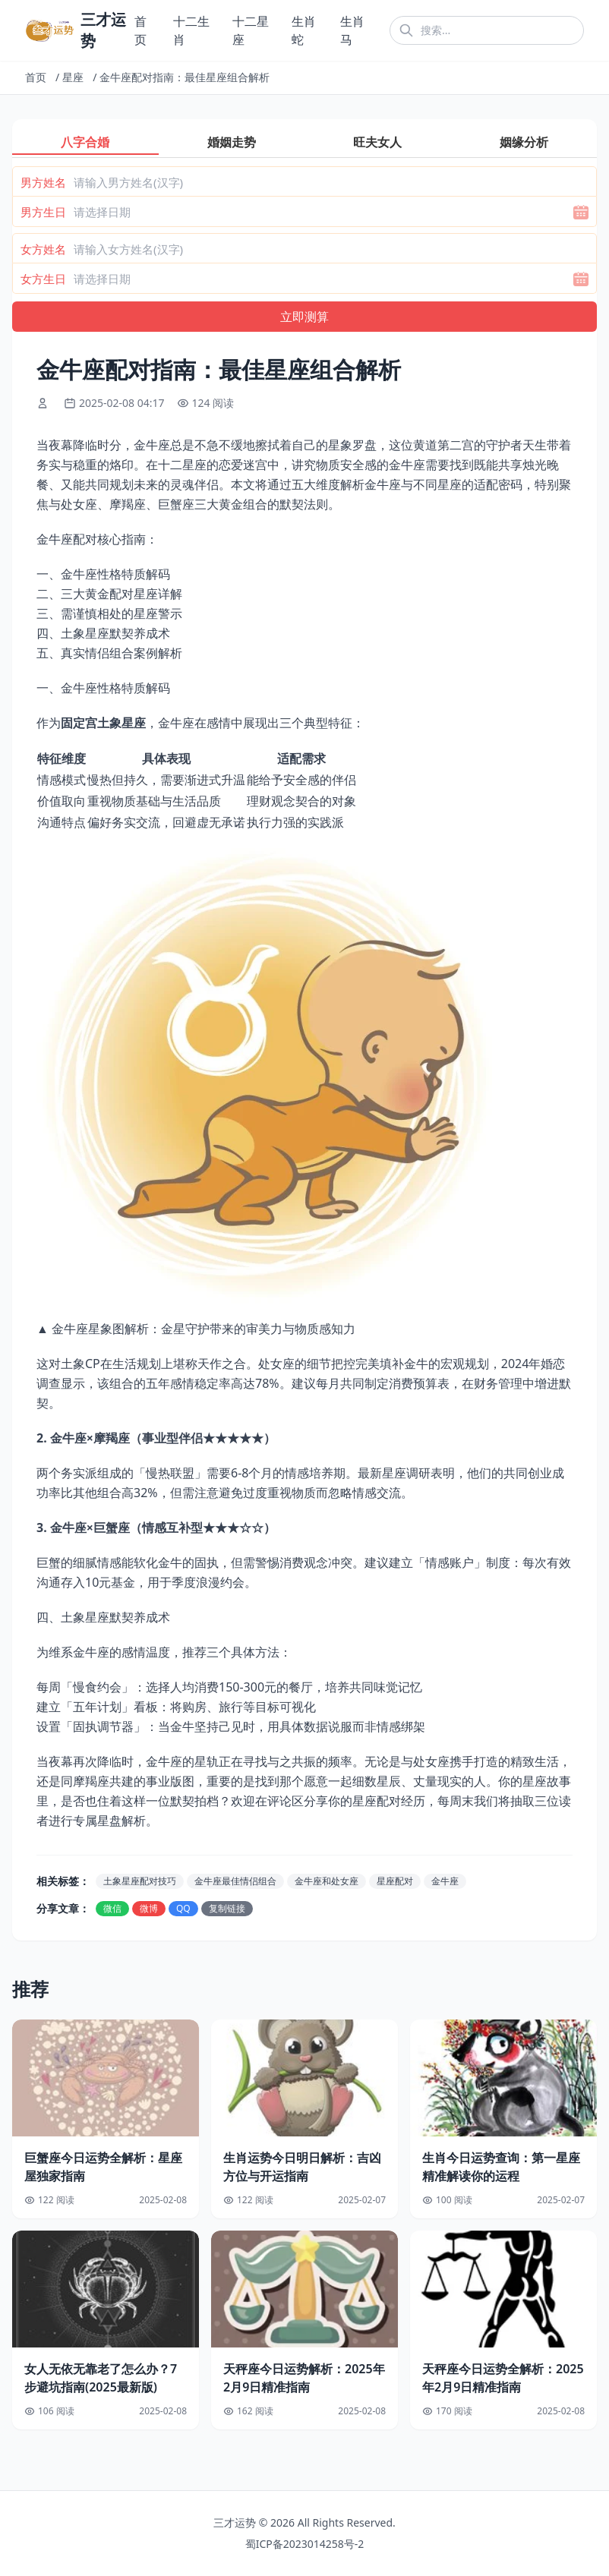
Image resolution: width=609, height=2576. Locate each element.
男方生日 (43, 211)
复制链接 (227, 1908)
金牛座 (445, 1880)
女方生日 (43, 278)
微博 (149, 1908)
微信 (112, 1908)
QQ (183, 1908)
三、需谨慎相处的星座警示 (109, 613)
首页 (35, 77)
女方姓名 (43, 249)
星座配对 (395, 1880)
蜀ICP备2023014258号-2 (304, 2544)
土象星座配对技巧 (139, 1880)
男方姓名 (43, 182)
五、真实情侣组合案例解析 (109, 653)
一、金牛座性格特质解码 (103, 574)
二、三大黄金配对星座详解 (109, 593)
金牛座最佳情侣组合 (235, 1880)
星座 (73, 77)
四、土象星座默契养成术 (103, 633)
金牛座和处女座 (326, 1880)
